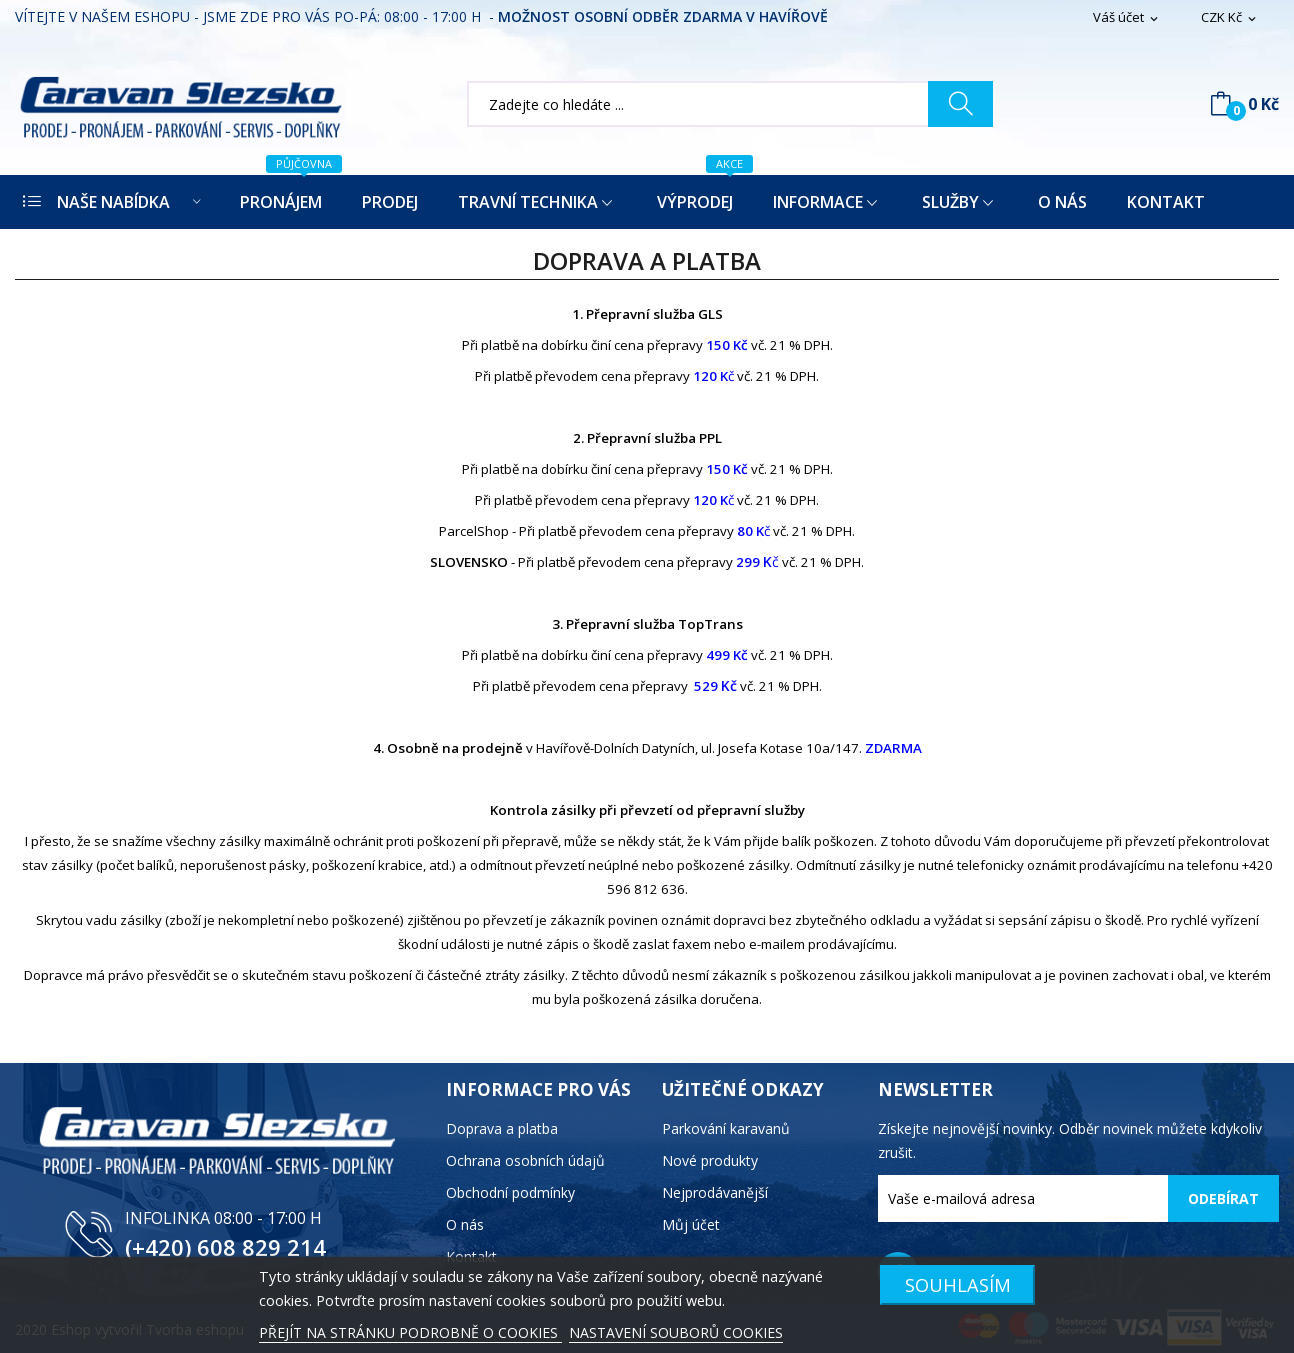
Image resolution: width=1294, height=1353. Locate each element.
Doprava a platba (502, 1128)
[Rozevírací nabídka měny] (1230, 18)
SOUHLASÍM (958, 1284)
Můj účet (691, 1224)
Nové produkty (710, 1160)
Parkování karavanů (726, 1128)
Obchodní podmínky (510, 1192)
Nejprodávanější (715, 1192)
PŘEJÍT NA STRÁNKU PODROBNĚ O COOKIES (410, 1332)
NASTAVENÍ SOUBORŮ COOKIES (676, 1332)
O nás (465, 1224)
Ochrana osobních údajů (525, 1160)
